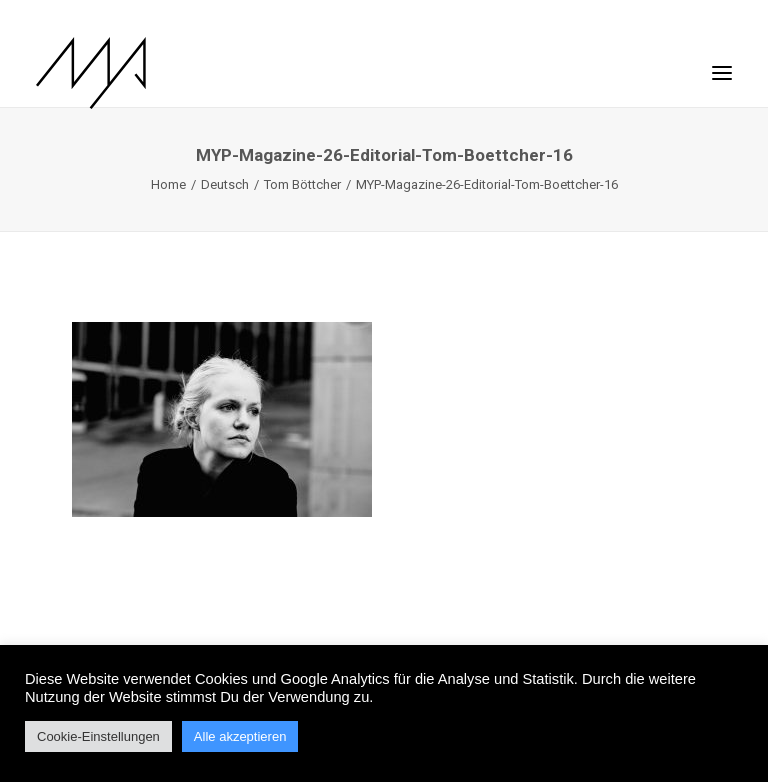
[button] (722, 63)
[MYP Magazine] (91, 73)
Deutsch (225, 184)
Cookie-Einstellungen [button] (98, 736)
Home (168, 184)
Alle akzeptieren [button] (240, 736)
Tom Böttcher (302, 184)
